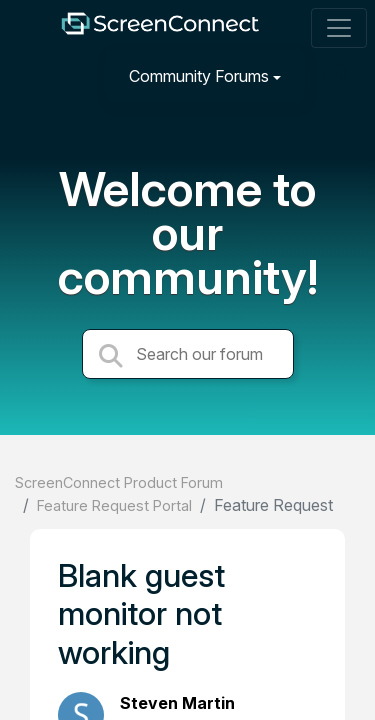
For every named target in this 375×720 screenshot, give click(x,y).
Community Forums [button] (199, 76)
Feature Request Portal (114, 505)
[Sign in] (336, 75)
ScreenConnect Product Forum (119, 482)
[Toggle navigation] (339, 28)
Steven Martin (177, 703)
